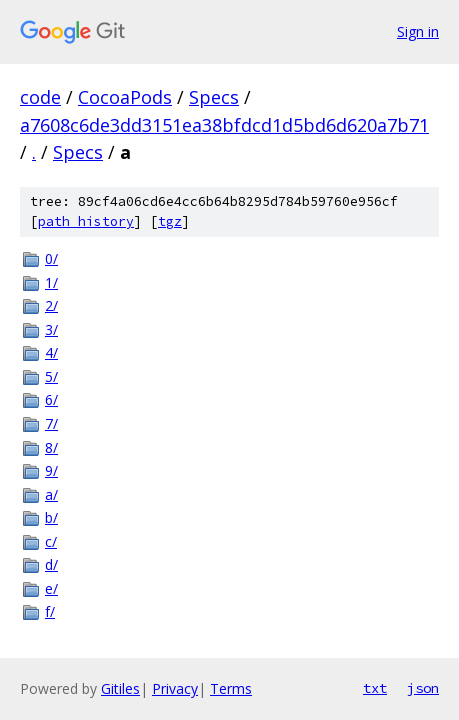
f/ (50, 611)
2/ (51, 305)
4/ (51, 352)
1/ (51, 282)
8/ (51, 447)
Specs (214, 97)
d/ (51, 564)
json (423, 688)
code (40, 97)
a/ (51, 494)
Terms (231, 688)
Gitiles (120, 688)
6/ (51, 399)
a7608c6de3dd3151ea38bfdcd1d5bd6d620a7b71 (224, 125)
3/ (51, 329)
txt (375, 688)
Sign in (418, 31)
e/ (51, 588)
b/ (51, 517)
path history (86, 221)
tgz (170, 221)
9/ (51, 470)
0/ (51, 258)
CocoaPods (125, 97)
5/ (51, 376)
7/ (51, 423)
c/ (51, 541)
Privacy (175, 688)
